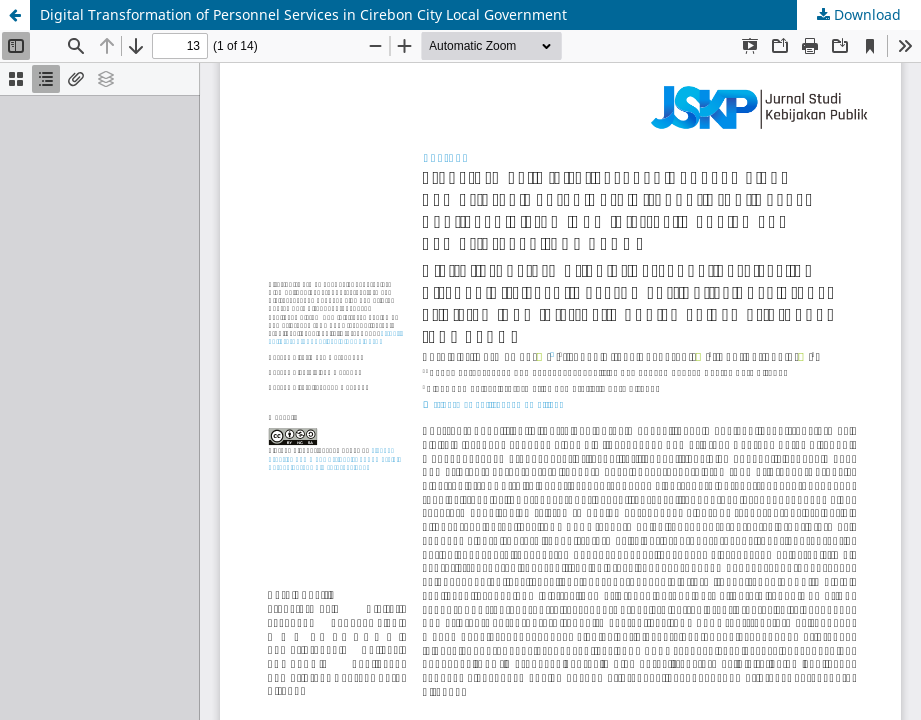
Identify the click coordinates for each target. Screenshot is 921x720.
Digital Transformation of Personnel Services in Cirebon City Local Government (303, 14)
